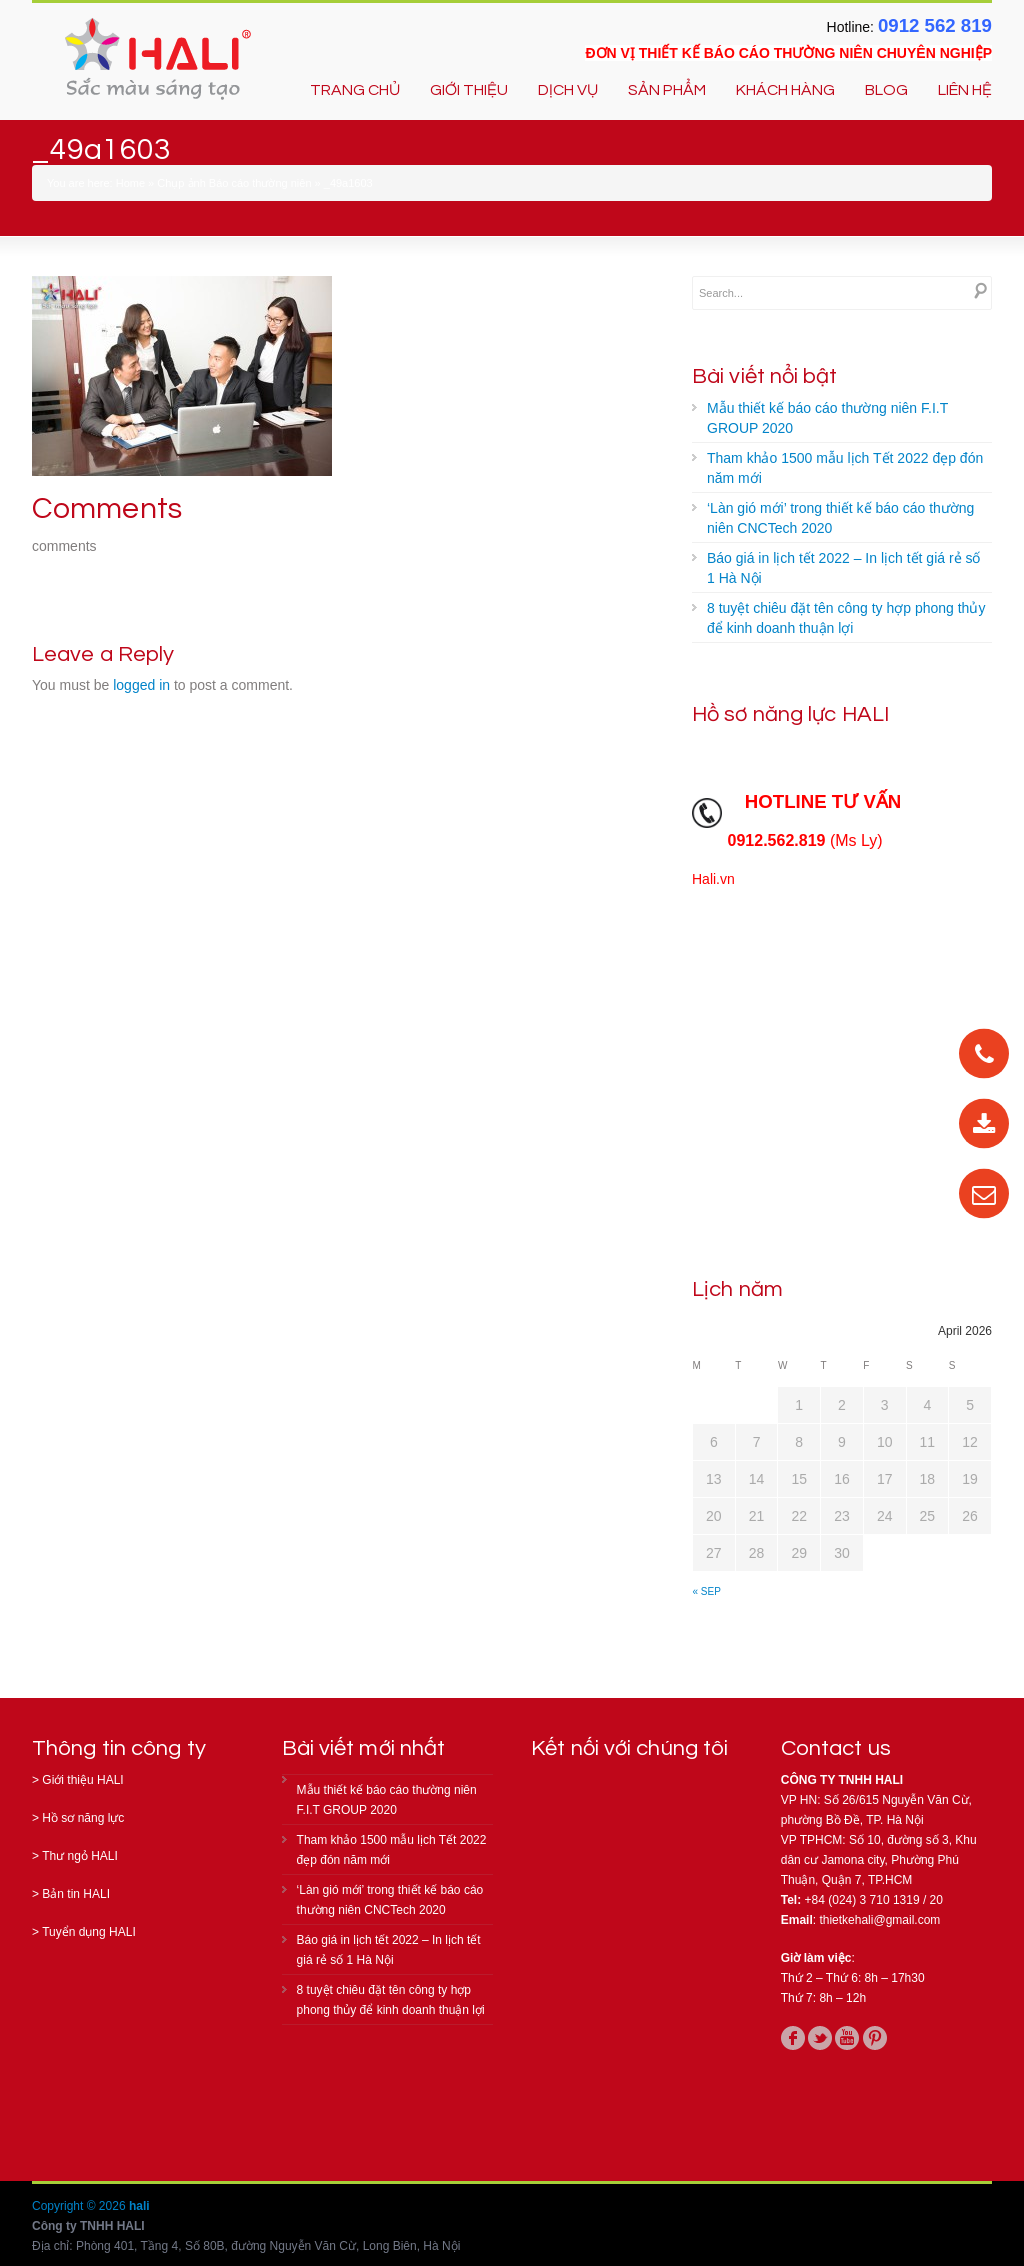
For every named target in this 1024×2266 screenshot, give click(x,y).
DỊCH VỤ (568, 90)
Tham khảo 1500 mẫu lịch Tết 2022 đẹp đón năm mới (845, 468)
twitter (820, 2038)
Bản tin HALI (76, 1894)
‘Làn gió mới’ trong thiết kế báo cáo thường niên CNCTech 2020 (840, 518)
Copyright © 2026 (80, 2206)
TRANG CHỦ (355, 90)
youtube (847, 2038)
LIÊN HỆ (965, 90)
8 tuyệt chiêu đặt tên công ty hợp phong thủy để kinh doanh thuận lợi (846, 618)
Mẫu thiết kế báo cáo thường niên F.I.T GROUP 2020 (827, 418)
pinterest (875, 2038)
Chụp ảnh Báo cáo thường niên (234, 183)
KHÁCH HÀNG (785, 90)
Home (130, 183)
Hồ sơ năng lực (83, 1818)
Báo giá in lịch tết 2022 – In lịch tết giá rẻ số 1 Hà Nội (843, 568)
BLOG (886, 90)
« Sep (707, 1591)
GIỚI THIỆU (469, 90)
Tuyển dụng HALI (89, 1932)
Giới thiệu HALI (82, 1780)
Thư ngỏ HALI (80, 1856)
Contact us (836, 1748)
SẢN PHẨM (667, 90)
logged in (141, 685)
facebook (793, 2038)
